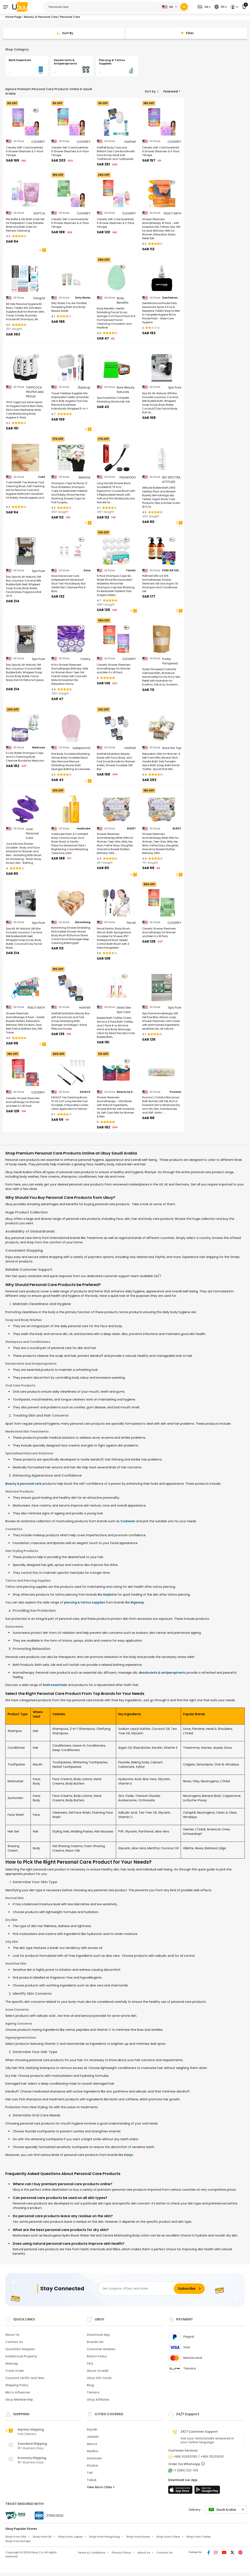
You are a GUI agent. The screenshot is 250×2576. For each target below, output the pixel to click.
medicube (83, 828)
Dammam (94, 2458)
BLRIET (131, 828)
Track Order (14, 2371)
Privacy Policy (121, 2553)
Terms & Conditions (91, 2553)
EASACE (85, 1092)
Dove (87, 570)
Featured (170, 91)
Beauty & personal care (23, 1484)
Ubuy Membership (19, 2399)
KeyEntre (110, 1594)
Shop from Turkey (198, 2537)
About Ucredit (97, 2371)
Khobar (92, 2465)
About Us (12, 2335)
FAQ (90, 2363)
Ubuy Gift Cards (99, 2378)
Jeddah (93, 2437)
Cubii (41, 477)
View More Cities (100, 2487)
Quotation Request (20, 2349)
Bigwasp (137, 1602)
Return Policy (97, 2356)
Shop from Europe (18, 2541)
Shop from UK (42, 2537)
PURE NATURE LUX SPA (171, 570)
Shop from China (168, 2537)
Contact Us (14, 2342)
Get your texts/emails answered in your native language (207, 2440)
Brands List (95, 2342)
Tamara (93, 2392)
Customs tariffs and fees (24, 2378)
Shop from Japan (70, 2537)
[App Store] (181, 2491)
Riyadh (92, 2429)
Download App (98, 2335)
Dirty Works (82, 297)
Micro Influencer (17, 2392)
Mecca (92, 2444)
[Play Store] (207, 2491)
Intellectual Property (21, 2356)
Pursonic (175, 1092)
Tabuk (92, 2480)
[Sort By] (64, 33)
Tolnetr (131, 570)
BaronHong (82, 922)
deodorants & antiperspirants (162, 1672)
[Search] (184, 7)
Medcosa (38, 747)
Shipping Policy (16, 2385)
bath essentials (55, 1685)
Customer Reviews (101, 2349)
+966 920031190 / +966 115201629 (198, 2456)
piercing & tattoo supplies (84, 1602)
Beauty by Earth (126, 1092)
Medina (92, 2451)
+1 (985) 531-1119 (185, 2470)
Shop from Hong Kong (104, 2537)
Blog (90, 2385)
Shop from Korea (138, 2537)
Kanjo (128, 2155)
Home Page (13, 17)
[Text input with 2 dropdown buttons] (102, 7)
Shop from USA (15, 2537)
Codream (127, 1521)
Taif (90, 2473)
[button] (203, 7)
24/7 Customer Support (199, 2431)
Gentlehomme (171, 297)
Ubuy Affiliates (98, 2399)
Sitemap (11, 2363)
